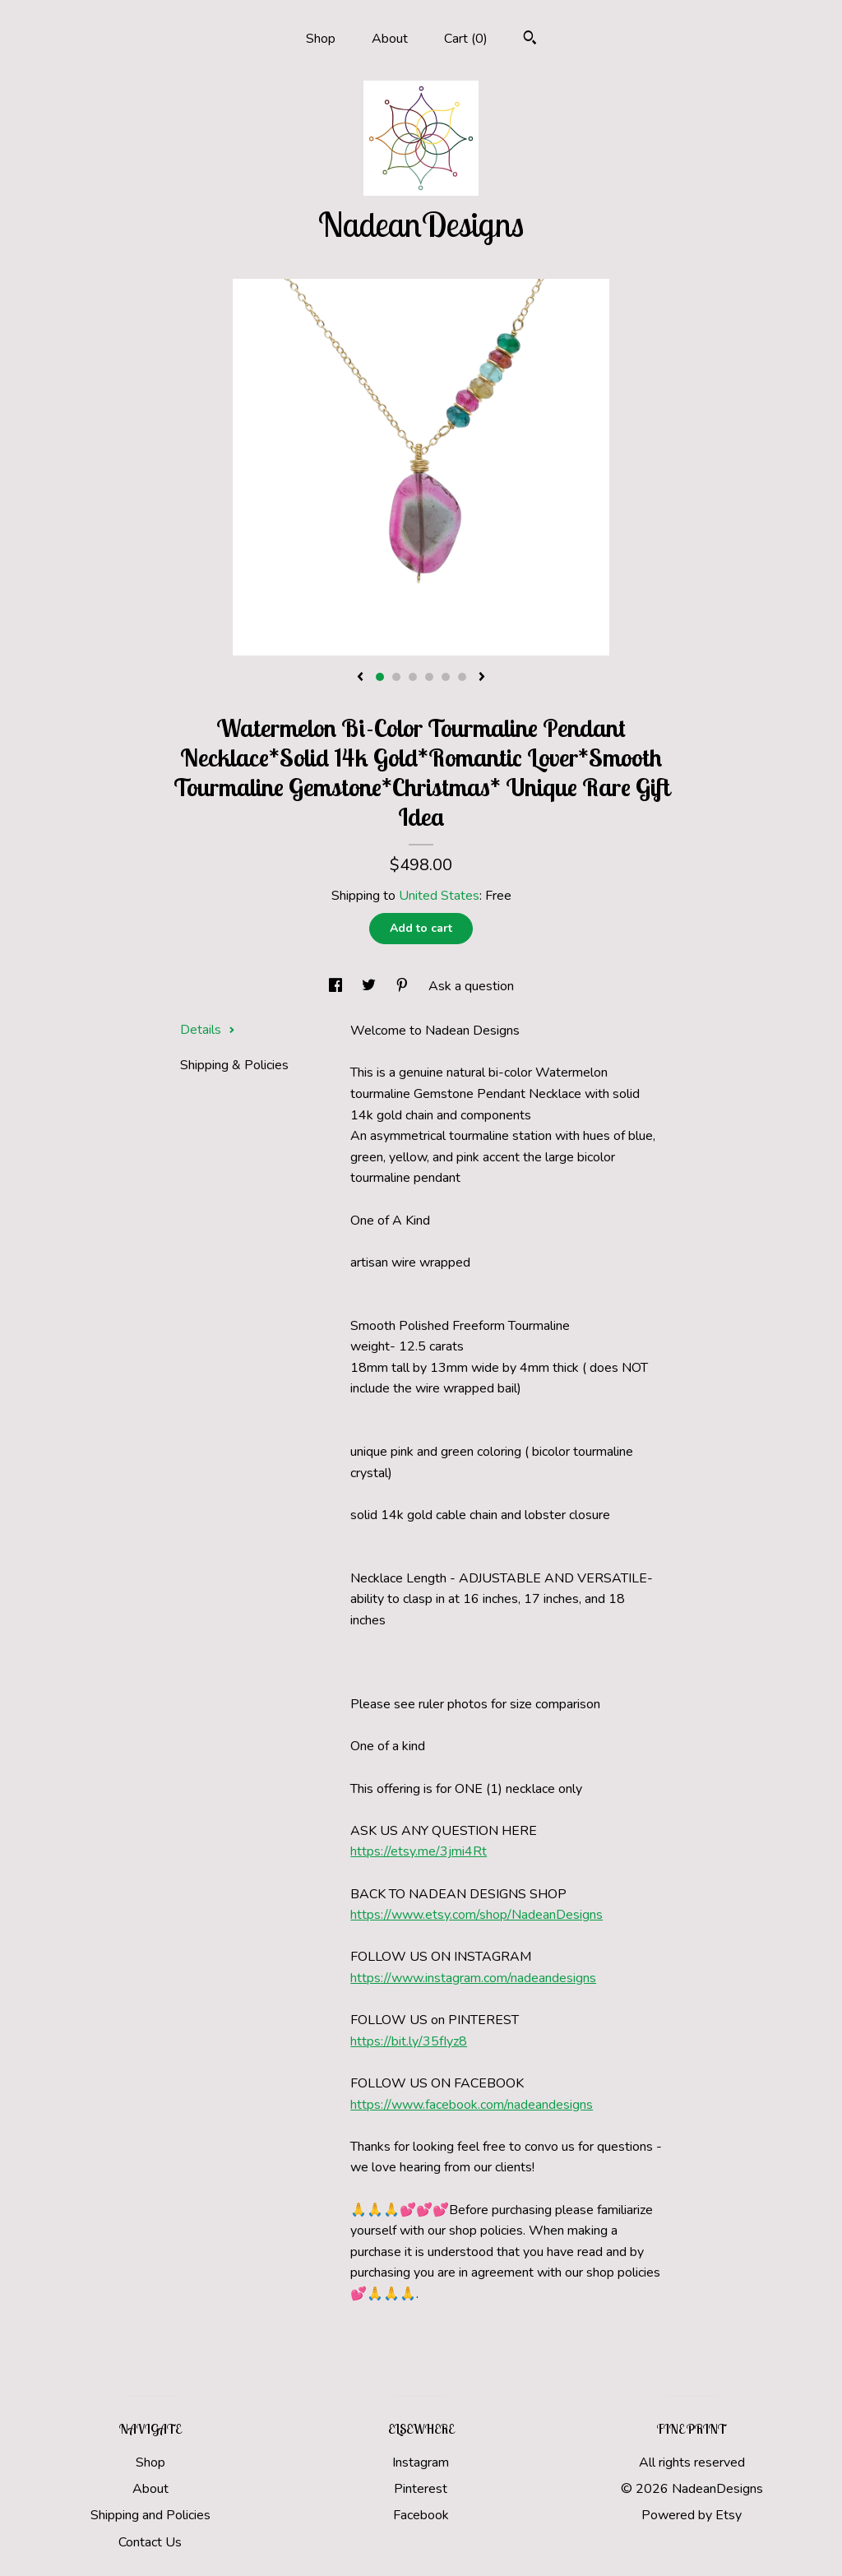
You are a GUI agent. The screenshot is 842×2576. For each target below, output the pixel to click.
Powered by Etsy (691, 2515)
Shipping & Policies (234, 1065)
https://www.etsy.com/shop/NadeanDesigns (476, 1915)
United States (439, 896)
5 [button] (446, 677)
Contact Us (150, 2542)
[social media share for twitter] (370, 986)
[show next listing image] (482, 677)
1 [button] (380, 677)
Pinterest (420, 2489)
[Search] (530, 39)
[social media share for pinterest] (404, 986)
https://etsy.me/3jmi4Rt (418, 1851)
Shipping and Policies (150, 2515)
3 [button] (413, 677)
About (390, 39)
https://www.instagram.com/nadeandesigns (473, 1978)
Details (207, 1030)
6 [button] (462, 677)
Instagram (420, 2462)
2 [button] (396, 677)
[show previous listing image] (360, 677)
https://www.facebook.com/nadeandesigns (471, 2105)
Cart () (466, 39)
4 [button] (429, 677)
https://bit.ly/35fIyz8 (408, 2041)
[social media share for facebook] (337, 986)
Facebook (421, 2515)
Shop (320, 39)
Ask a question (471, 986)
